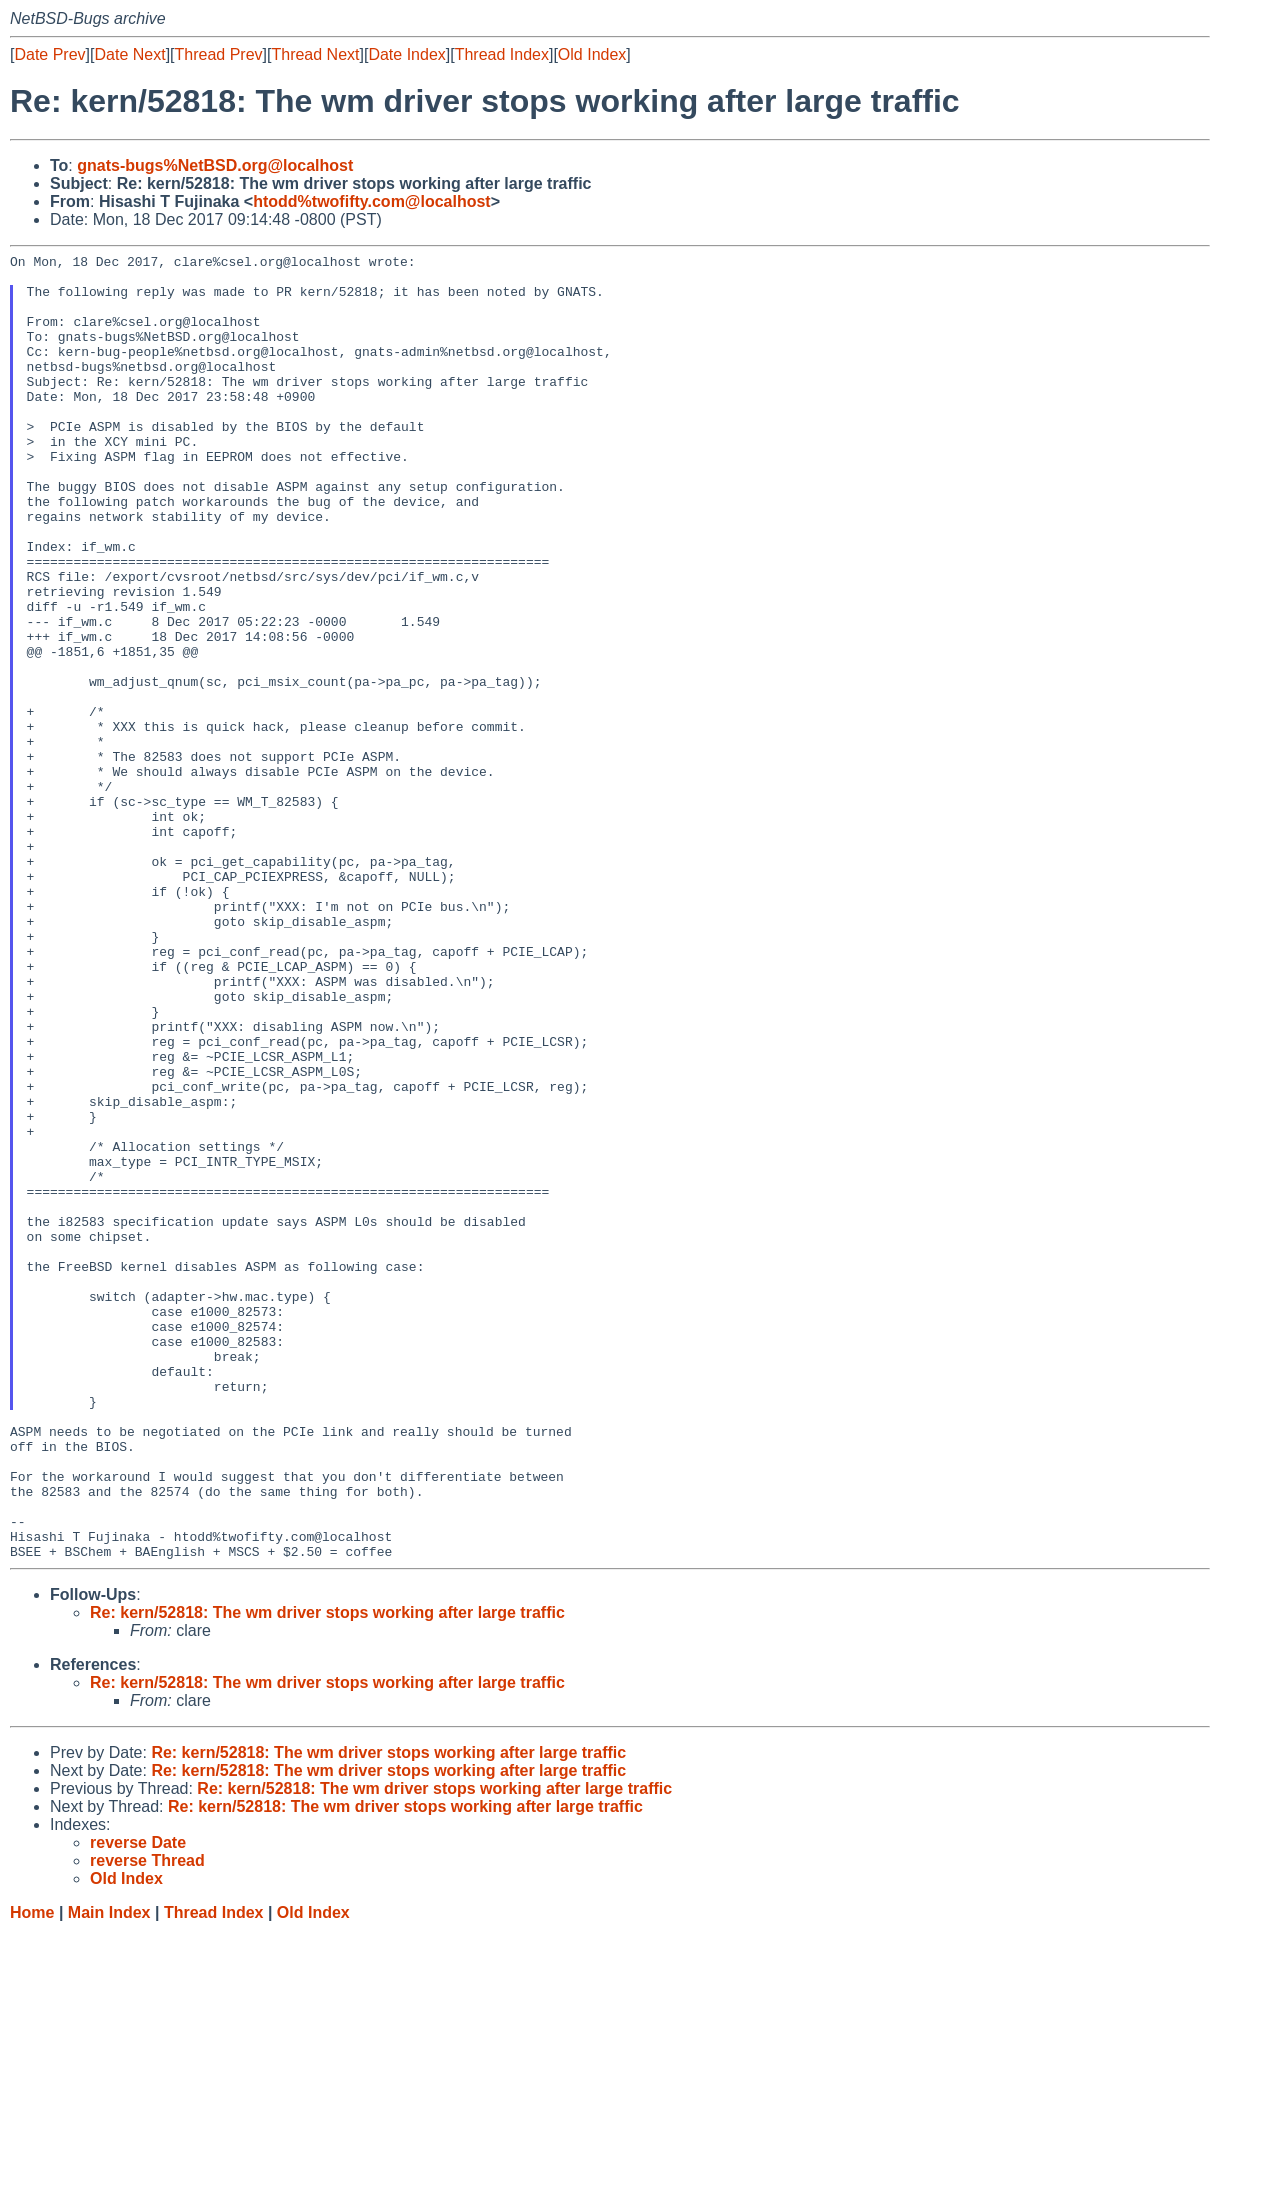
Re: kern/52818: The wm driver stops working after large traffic (327, 1873)
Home (32, 2173)
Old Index (592, 54)
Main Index (109, 2173)
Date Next (129, 54)
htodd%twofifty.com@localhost (372, 201)
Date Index (406, 54)
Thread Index (502, 54)
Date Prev (49, 54)
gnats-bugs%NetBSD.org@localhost (215, 165)
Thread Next (315, 54)
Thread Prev (219, 54)
